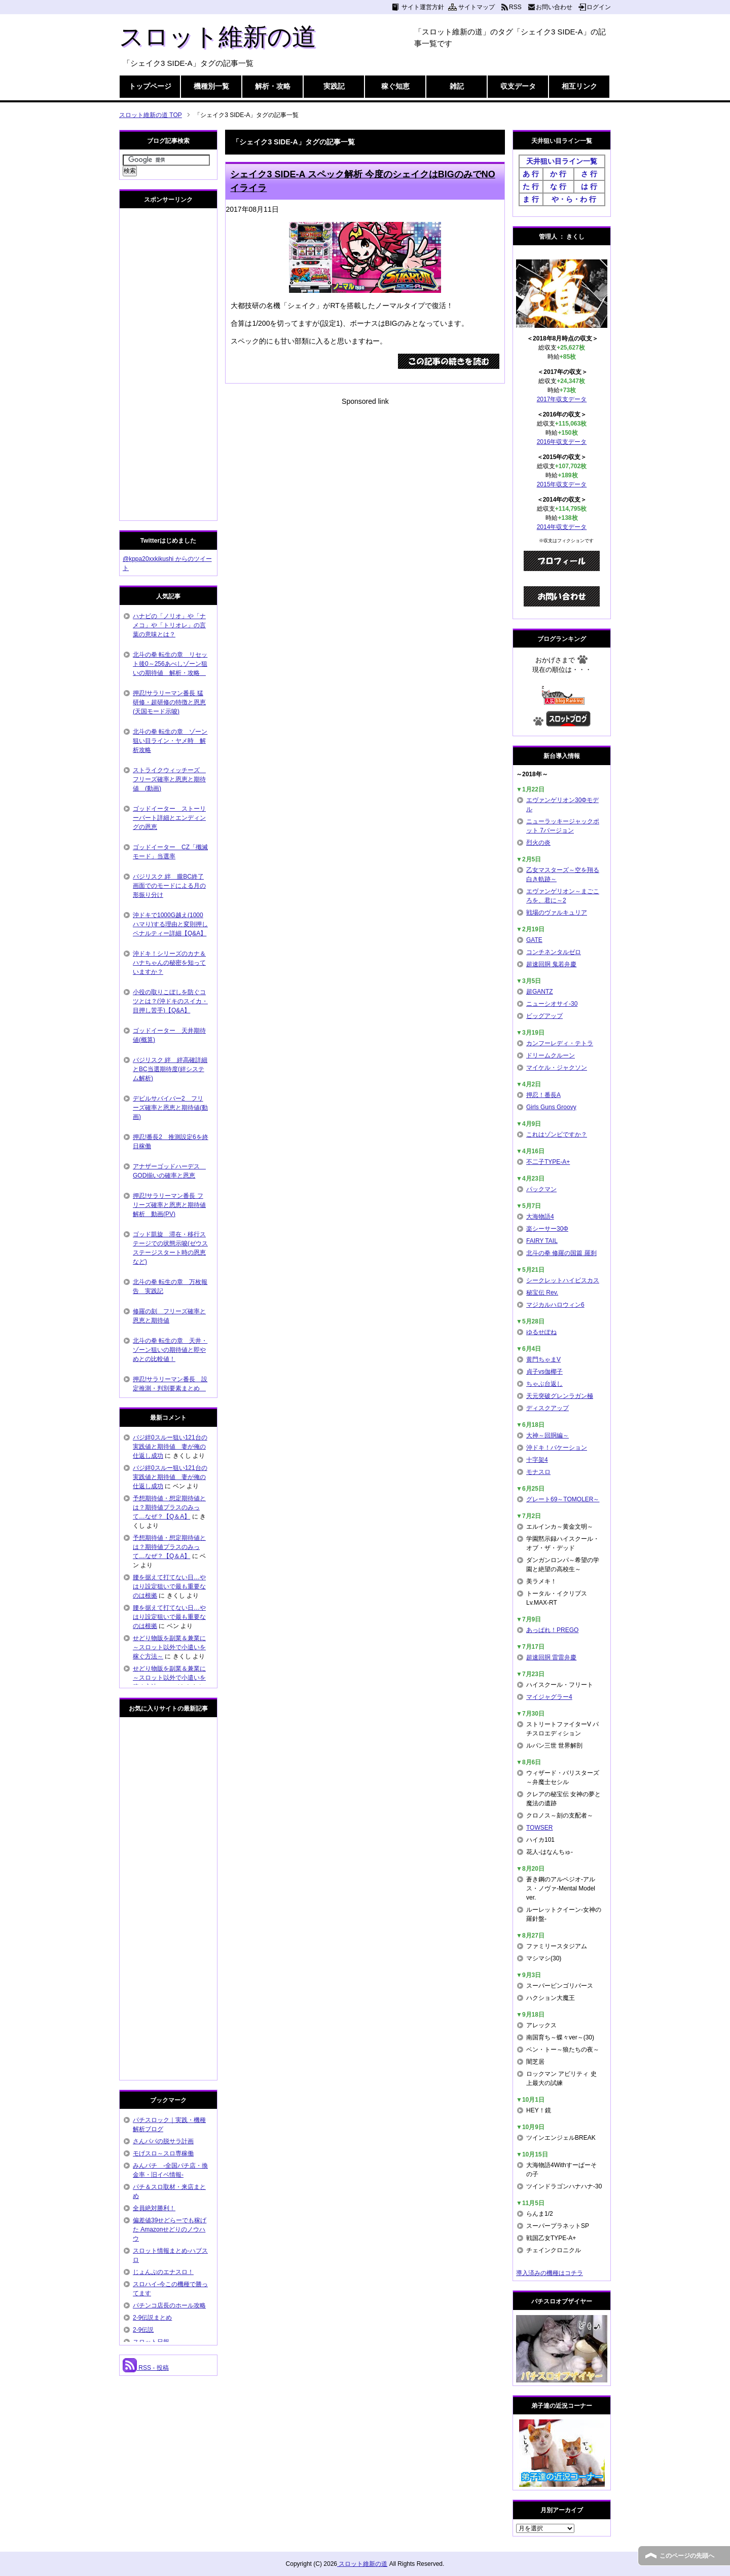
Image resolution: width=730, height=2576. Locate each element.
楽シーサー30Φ (547, 1228)
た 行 (531, 186)
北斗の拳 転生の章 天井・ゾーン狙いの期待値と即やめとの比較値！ (170, 1349)
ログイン (599, 7)
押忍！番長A (543, 1094)
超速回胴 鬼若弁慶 (551, 964)
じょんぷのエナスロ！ (163, 2272)
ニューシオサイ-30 (551, 1003)
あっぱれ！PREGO (552, 1630)
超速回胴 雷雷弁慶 (551, 1657)
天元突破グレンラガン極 (559, 1395)
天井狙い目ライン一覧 (561, 161)
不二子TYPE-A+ (548, 1161)
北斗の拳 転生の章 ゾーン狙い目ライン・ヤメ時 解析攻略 (170, 740)
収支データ (518, 86)
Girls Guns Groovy (551, 1107)
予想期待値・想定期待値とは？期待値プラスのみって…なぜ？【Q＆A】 (169, 1507)
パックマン (541, 1189)
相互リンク (579, 86)
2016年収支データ (562, 441)
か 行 (558, 174)
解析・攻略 (272, 86)
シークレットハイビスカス (562, 1280)
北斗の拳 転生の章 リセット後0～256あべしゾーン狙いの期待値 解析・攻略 (170, 663)
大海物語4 (540, 1216)
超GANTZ (539, 991)
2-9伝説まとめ (152, 2317)
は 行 (589, 186)
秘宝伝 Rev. (542, 1292)
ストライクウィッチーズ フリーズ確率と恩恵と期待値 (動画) (169, 779)
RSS (515, 7)
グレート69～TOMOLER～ (562, 1499)
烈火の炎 (538, 842)
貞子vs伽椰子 (544, 1371)
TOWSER (539, 1827)
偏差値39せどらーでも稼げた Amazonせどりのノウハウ (169, 2229)
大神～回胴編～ (547, 1435)
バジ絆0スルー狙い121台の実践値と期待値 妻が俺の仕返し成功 (170, 1446)
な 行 (558, 186)
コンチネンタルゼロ (553, 952)
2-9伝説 (143, 2329)
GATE (534, 939)
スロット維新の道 (217, 36)
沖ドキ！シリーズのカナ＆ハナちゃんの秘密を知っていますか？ (169, 962)
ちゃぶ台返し (544, 1383)
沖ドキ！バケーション (556, 1447)
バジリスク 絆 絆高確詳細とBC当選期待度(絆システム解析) (170, 1069)
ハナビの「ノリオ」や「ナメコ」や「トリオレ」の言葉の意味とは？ (169, 625)
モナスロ (538, 1471)
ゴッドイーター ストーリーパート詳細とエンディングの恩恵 (169, 817)
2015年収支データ (562, 484)
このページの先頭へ (687, 2555)
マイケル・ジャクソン (556, 1067)
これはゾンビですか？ (556, 1134)
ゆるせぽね (541, 1332)
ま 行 (531, 199)
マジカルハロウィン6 (555, 1304)
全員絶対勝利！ (154, 2208)
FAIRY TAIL (542, 1240)
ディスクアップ (547, 1408)
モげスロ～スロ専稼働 (163, 2153)
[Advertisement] (365, 478)
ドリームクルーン (550, 1055)
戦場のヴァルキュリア (556, 912)
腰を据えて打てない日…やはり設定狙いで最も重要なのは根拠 (169, 1586)
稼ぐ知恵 (395, 86)
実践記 (334, 86)
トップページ (150, 86)
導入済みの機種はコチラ (549, 2273)
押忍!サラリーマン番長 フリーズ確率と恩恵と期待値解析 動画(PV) (169, 1205)
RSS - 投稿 (146, 2367)
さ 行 (589, 174)
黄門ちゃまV (543, 1359)
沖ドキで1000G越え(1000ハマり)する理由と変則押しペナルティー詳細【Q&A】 (170, 924)
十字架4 (537, 1459)
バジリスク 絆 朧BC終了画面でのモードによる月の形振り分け (169, 885)
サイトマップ (476, 7)
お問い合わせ (554, 7)
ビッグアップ (544, 1015)
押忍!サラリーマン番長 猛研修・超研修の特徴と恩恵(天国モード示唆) (169, 702)
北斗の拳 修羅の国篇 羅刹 (561, 1253)
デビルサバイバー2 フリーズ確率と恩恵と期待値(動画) (170, 1107)
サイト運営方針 (423, 7)
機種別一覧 (211, 86)
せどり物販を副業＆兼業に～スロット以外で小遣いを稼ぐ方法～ (169, 1647)
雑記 (457, 86)
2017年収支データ (562, 399)
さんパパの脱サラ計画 (163, 2141)
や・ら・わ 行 (574, 199)
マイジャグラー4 (549, 1696)
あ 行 (531, 174)
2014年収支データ (562, 527)
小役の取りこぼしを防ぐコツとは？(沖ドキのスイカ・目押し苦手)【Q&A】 (170, 1001)
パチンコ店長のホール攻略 (169, 2305)
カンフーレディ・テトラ (559, 1043)
